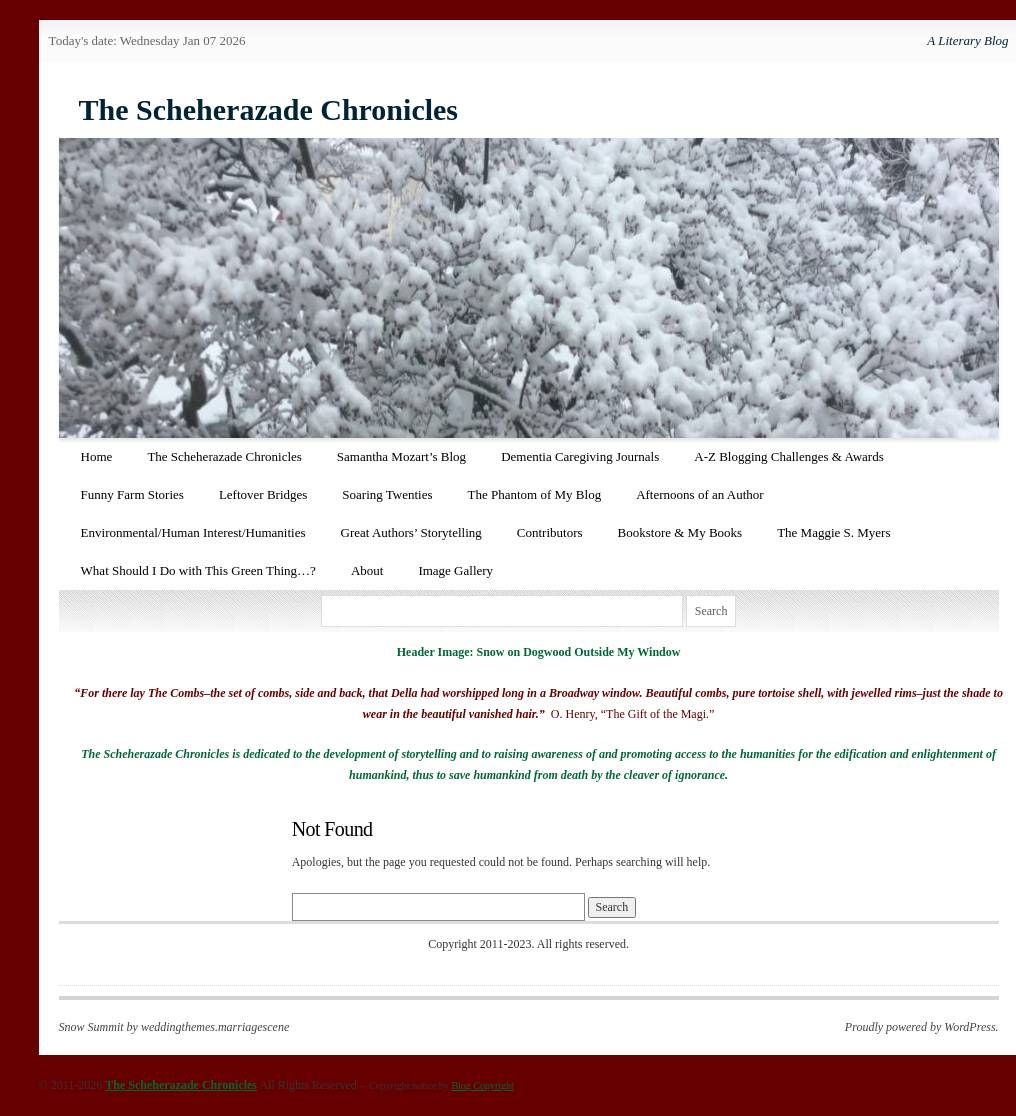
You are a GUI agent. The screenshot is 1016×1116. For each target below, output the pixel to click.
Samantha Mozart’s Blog (401, 456)
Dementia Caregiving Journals (580, 456)
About (367, 570)
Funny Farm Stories (132, 494)
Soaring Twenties (387, 494)
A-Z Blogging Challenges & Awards (788, 456)
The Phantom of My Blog (535, 494)
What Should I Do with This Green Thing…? (198, 570)
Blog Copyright (482, 1085)
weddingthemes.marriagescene (215, 1027)
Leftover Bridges (263, 494)
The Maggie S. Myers (833, 532)
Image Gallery (455, 570)
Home (97, 456)
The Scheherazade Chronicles (268, 109)
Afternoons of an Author (699, 494)
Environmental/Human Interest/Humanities (193, 532)
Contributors (550, 532)
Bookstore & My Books (680, 532)
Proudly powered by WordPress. (922, 1027)
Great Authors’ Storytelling (411, 532)
